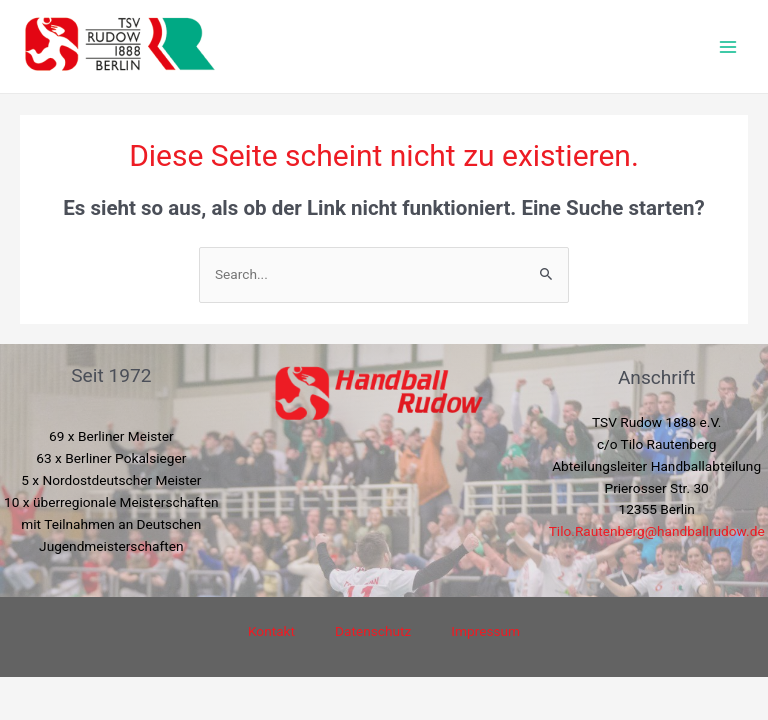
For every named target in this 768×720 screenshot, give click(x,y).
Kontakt (271, 631)
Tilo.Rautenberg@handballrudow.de (657, 531)
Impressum (485, 631)
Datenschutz (373, 631)
